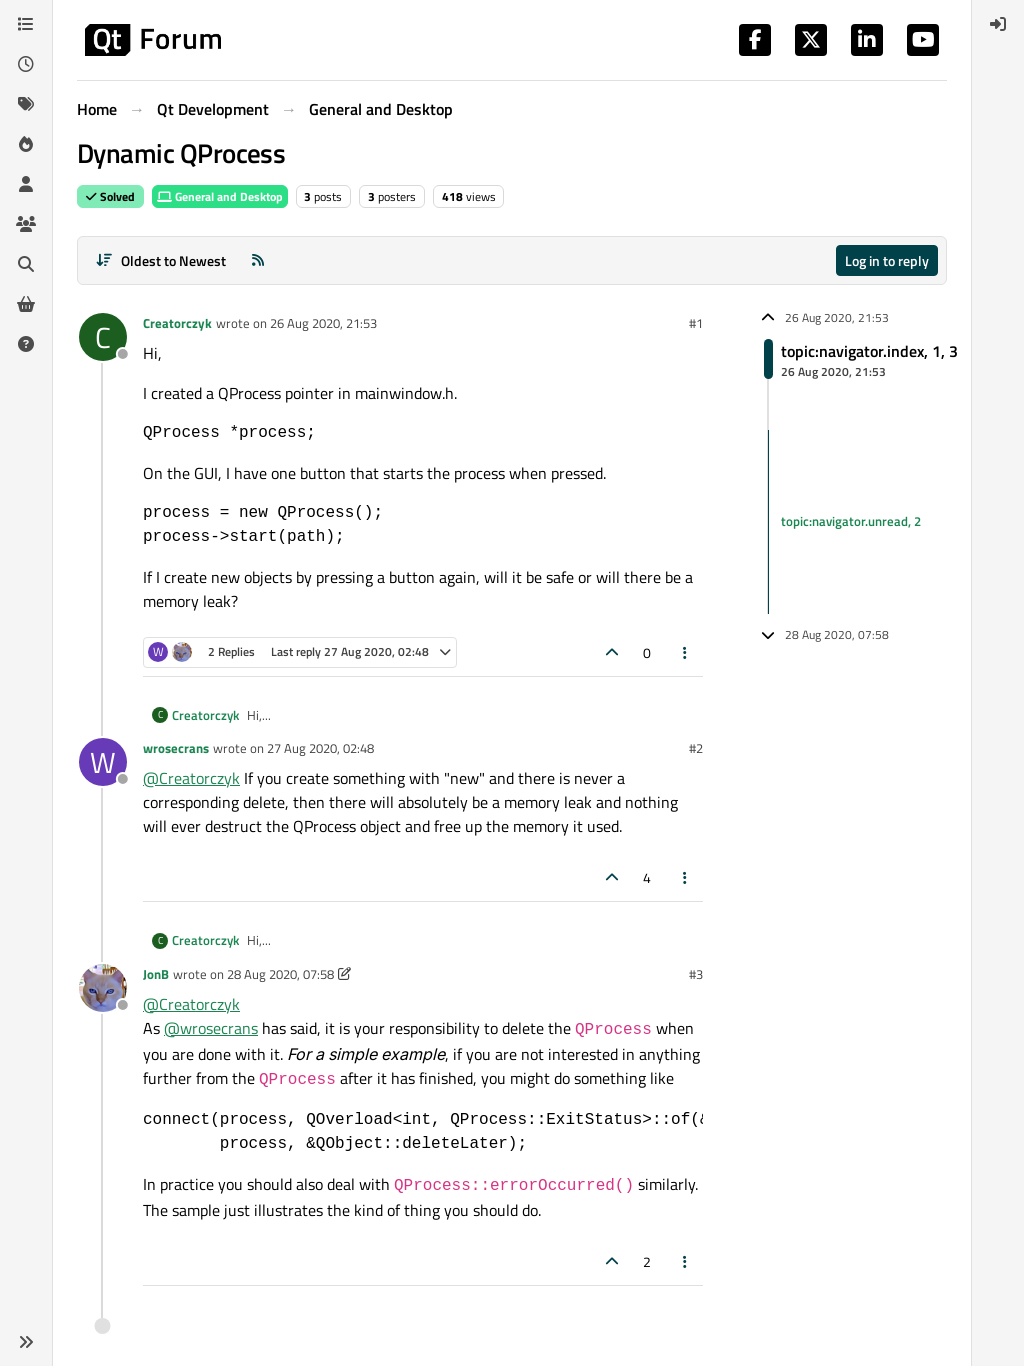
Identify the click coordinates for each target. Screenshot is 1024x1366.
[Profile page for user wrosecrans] (103, 762)
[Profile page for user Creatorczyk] (103, 337)
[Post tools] (686, 652)
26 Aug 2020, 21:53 (323, 323)
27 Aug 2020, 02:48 (320, 748)
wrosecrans (176, 748)
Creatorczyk (177, 323)
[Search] (26, 264)
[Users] (26, 184)
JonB (156, 974)
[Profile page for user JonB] (103, 988)
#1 (696, 323)
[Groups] (26, 224)
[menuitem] (998, 24)
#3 (696, 974)
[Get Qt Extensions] (26, 304)
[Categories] (26, 24)
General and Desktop (220, 196)
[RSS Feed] (258, 260)
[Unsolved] (26, 344)
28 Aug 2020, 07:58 (280, 974)
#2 (696, 748)
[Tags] (26, 104)
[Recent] (26, 64)
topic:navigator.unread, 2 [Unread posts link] (851, 521)
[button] (26, 1342)
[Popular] (26, 144)
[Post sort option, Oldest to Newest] (160, 260)
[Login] (998, 24)
